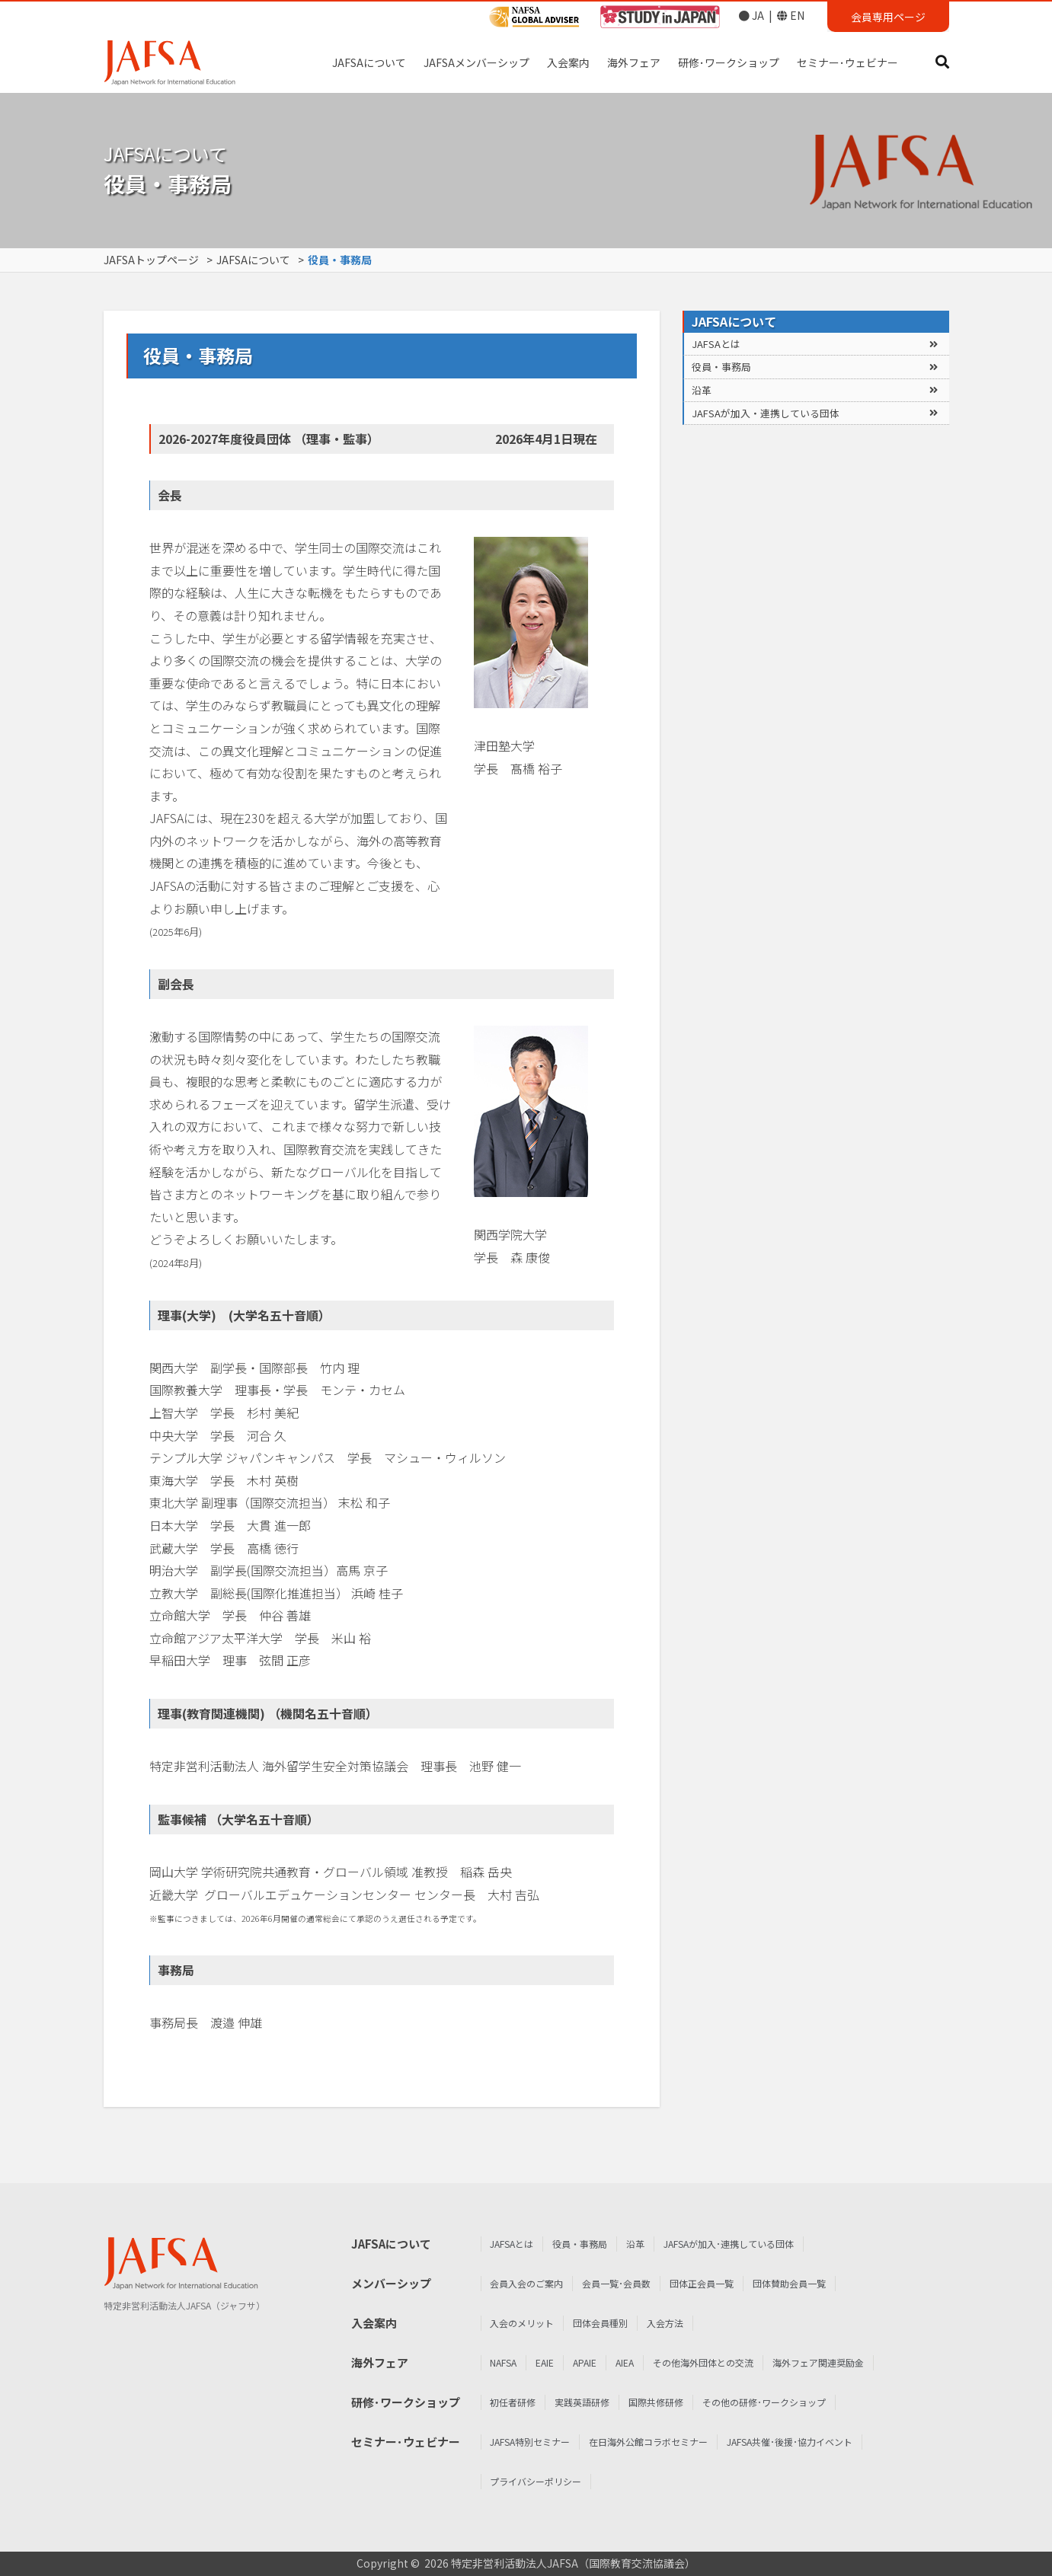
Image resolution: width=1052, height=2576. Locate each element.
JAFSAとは (716, 344)
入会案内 (568, 62)
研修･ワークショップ (728, 62)
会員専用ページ (888, 16)
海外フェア (633, 62)
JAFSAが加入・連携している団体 (765, 413)
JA (751, 15)
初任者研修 (1020, 2402)
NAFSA (1010, 2362)
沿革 (701, 390)
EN (790, 15)
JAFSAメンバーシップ (476, 62)
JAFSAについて (369, 62)
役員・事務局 (721, 366)
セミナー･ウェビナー (847, 62)
